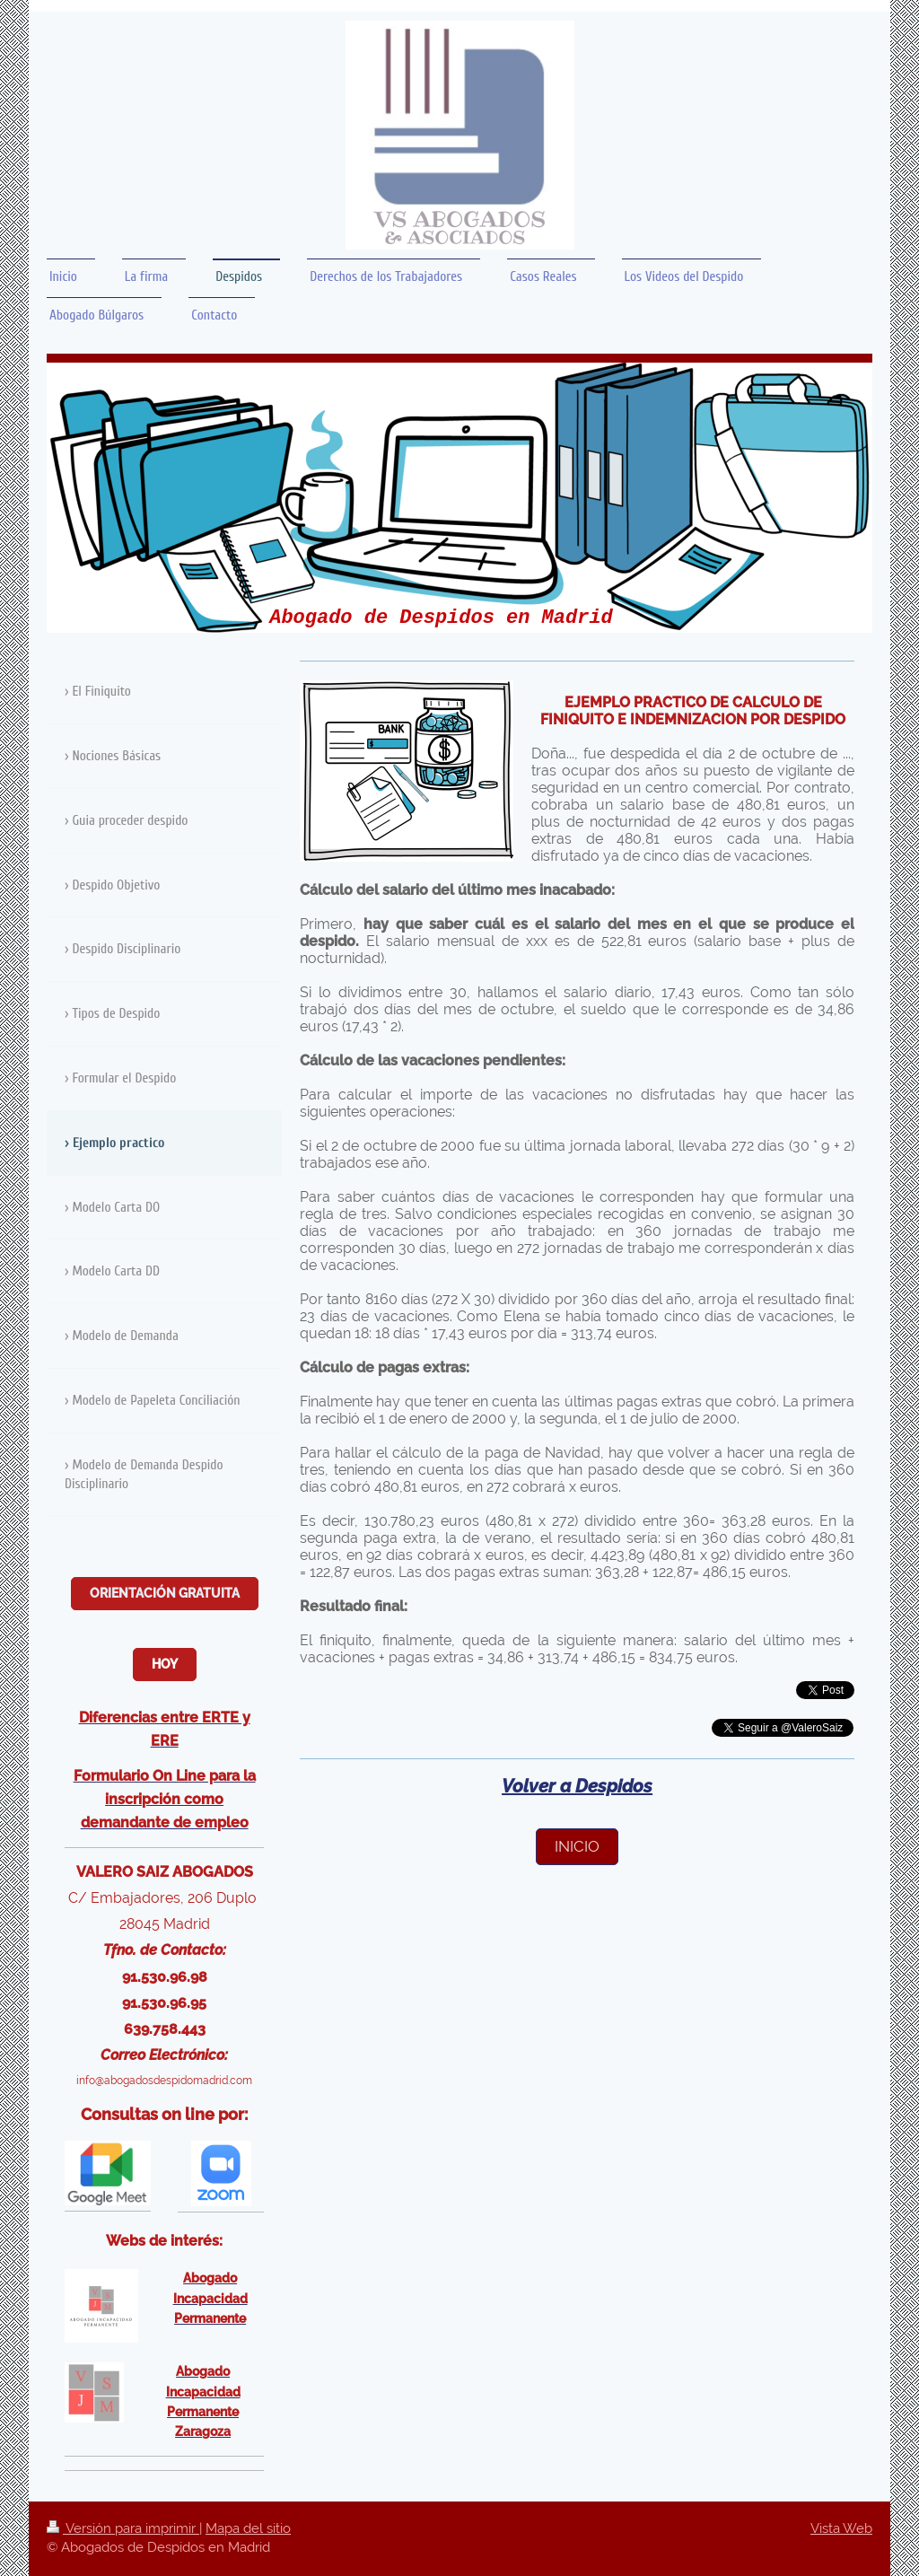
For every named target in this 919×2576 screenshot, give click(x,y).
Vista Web (841, 2528)
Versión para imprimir (123, 2528)
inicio (577, 1846)
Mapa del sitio (248, 2528)
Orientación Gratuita (165, 1593)
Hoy (165, 1664)
